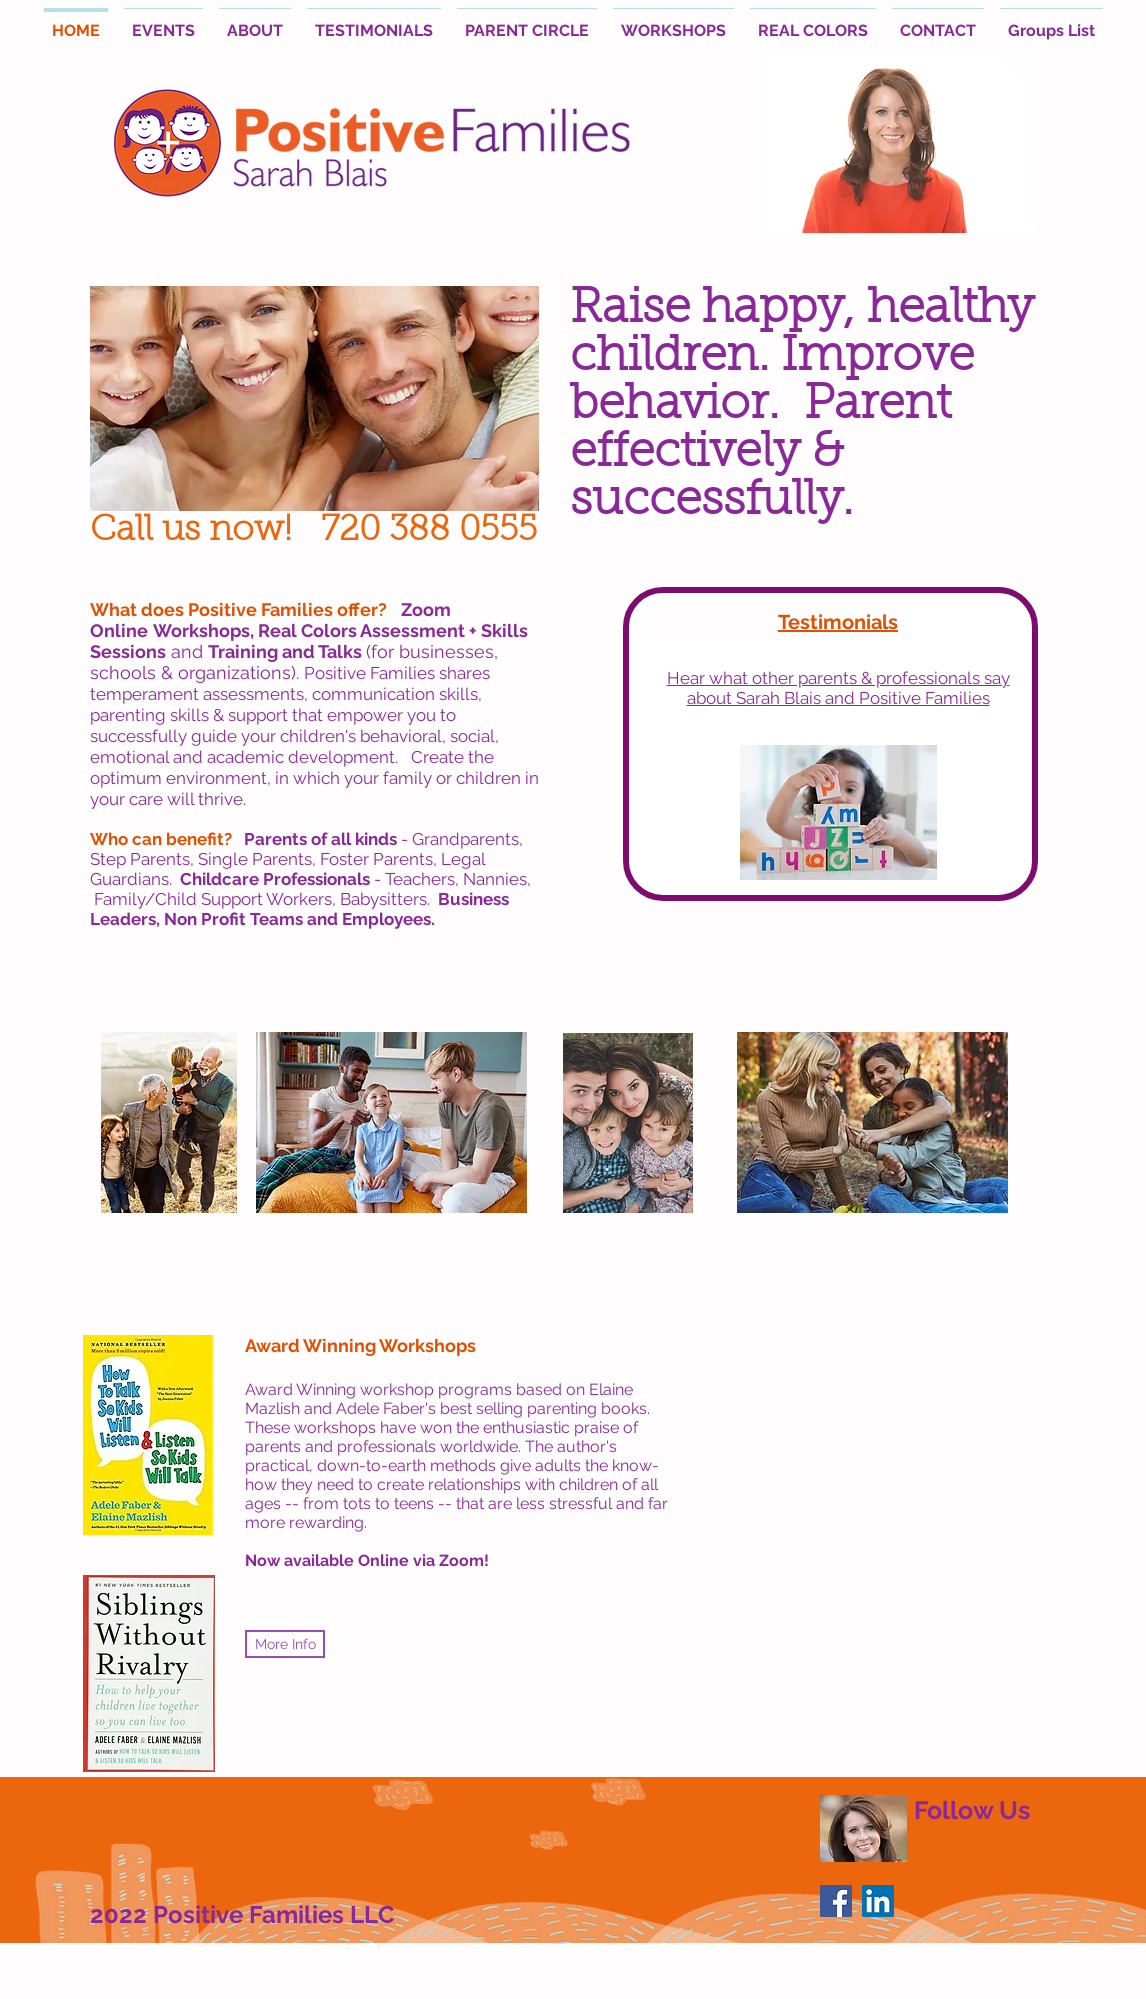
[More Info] (285, 1644)
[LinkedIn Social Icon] (878, 1901)
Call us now (187, 531)
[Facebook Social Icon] (836, 1901)
